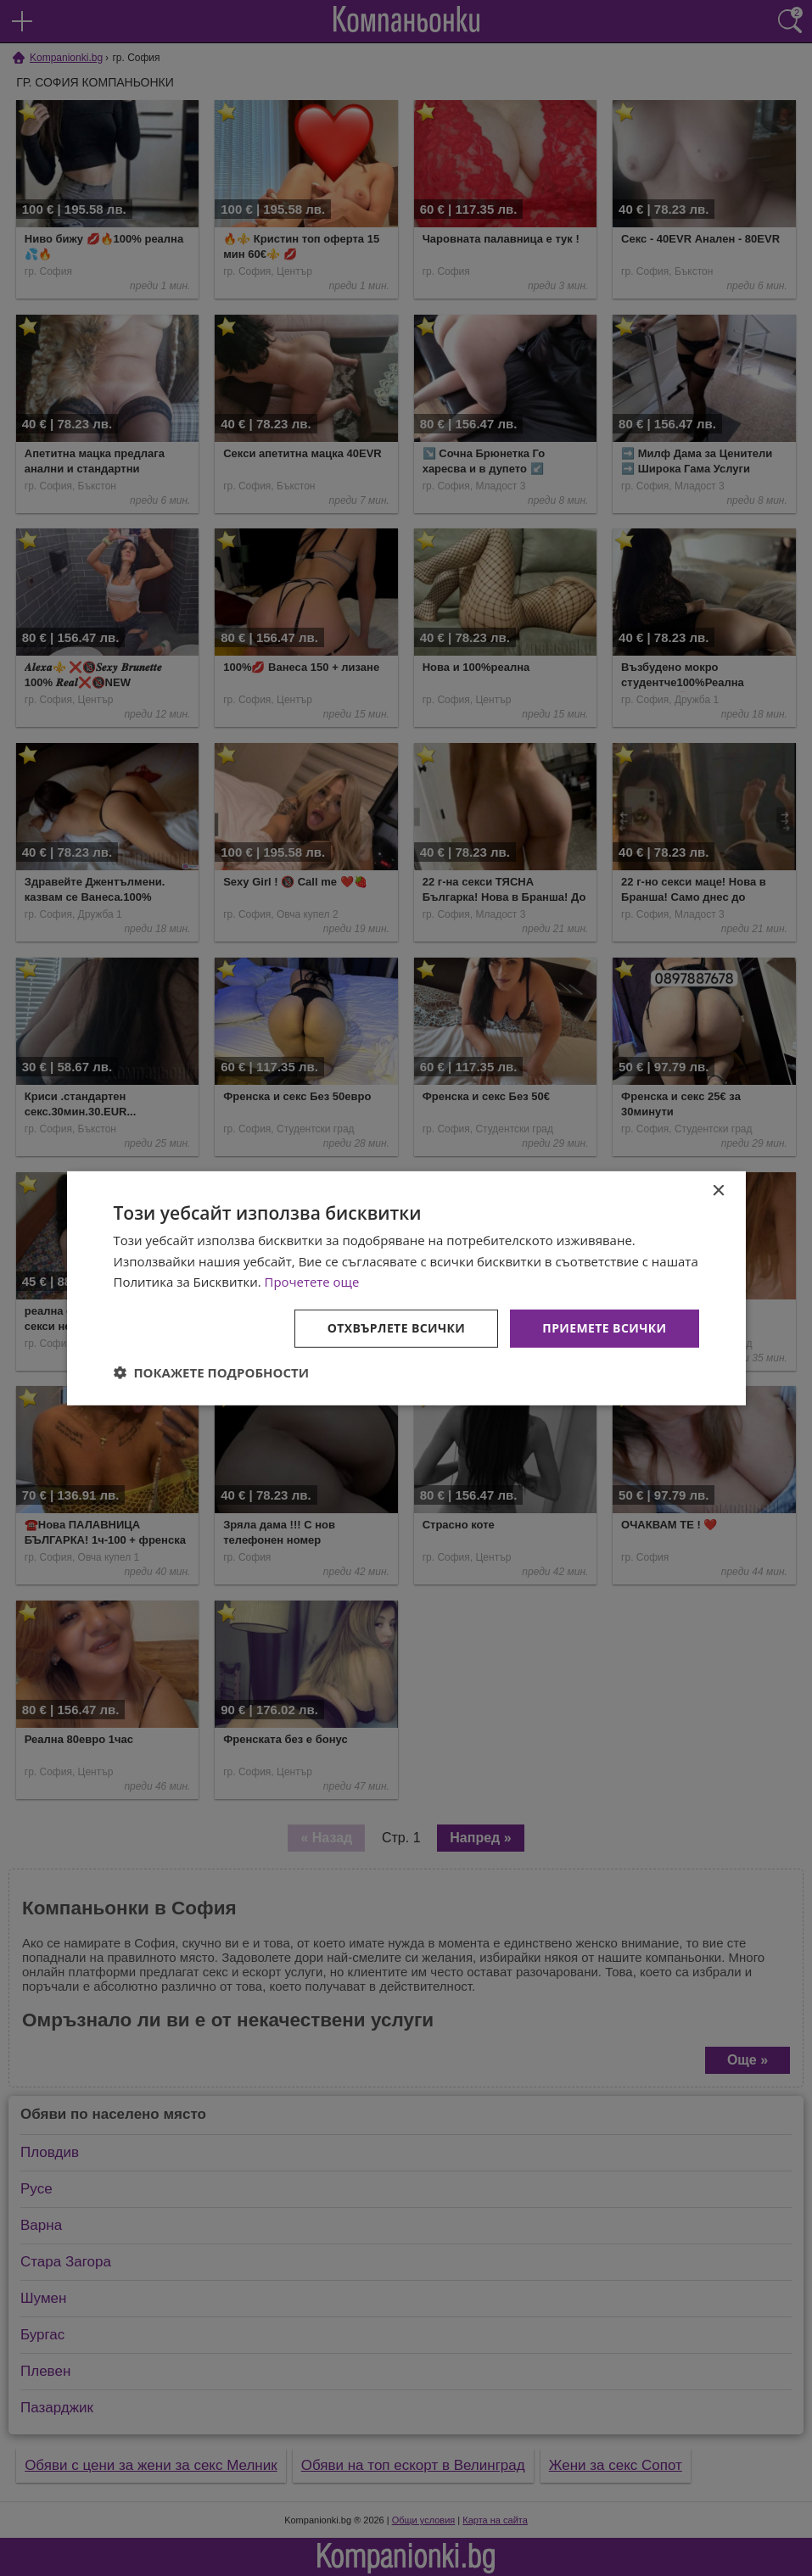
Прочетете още (312, 1281)
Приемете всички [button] (604, 1328)
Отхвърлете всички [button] (397, 1328)
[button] (212, 1372)
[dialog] (406, 1288)
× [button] (718, 1190)
